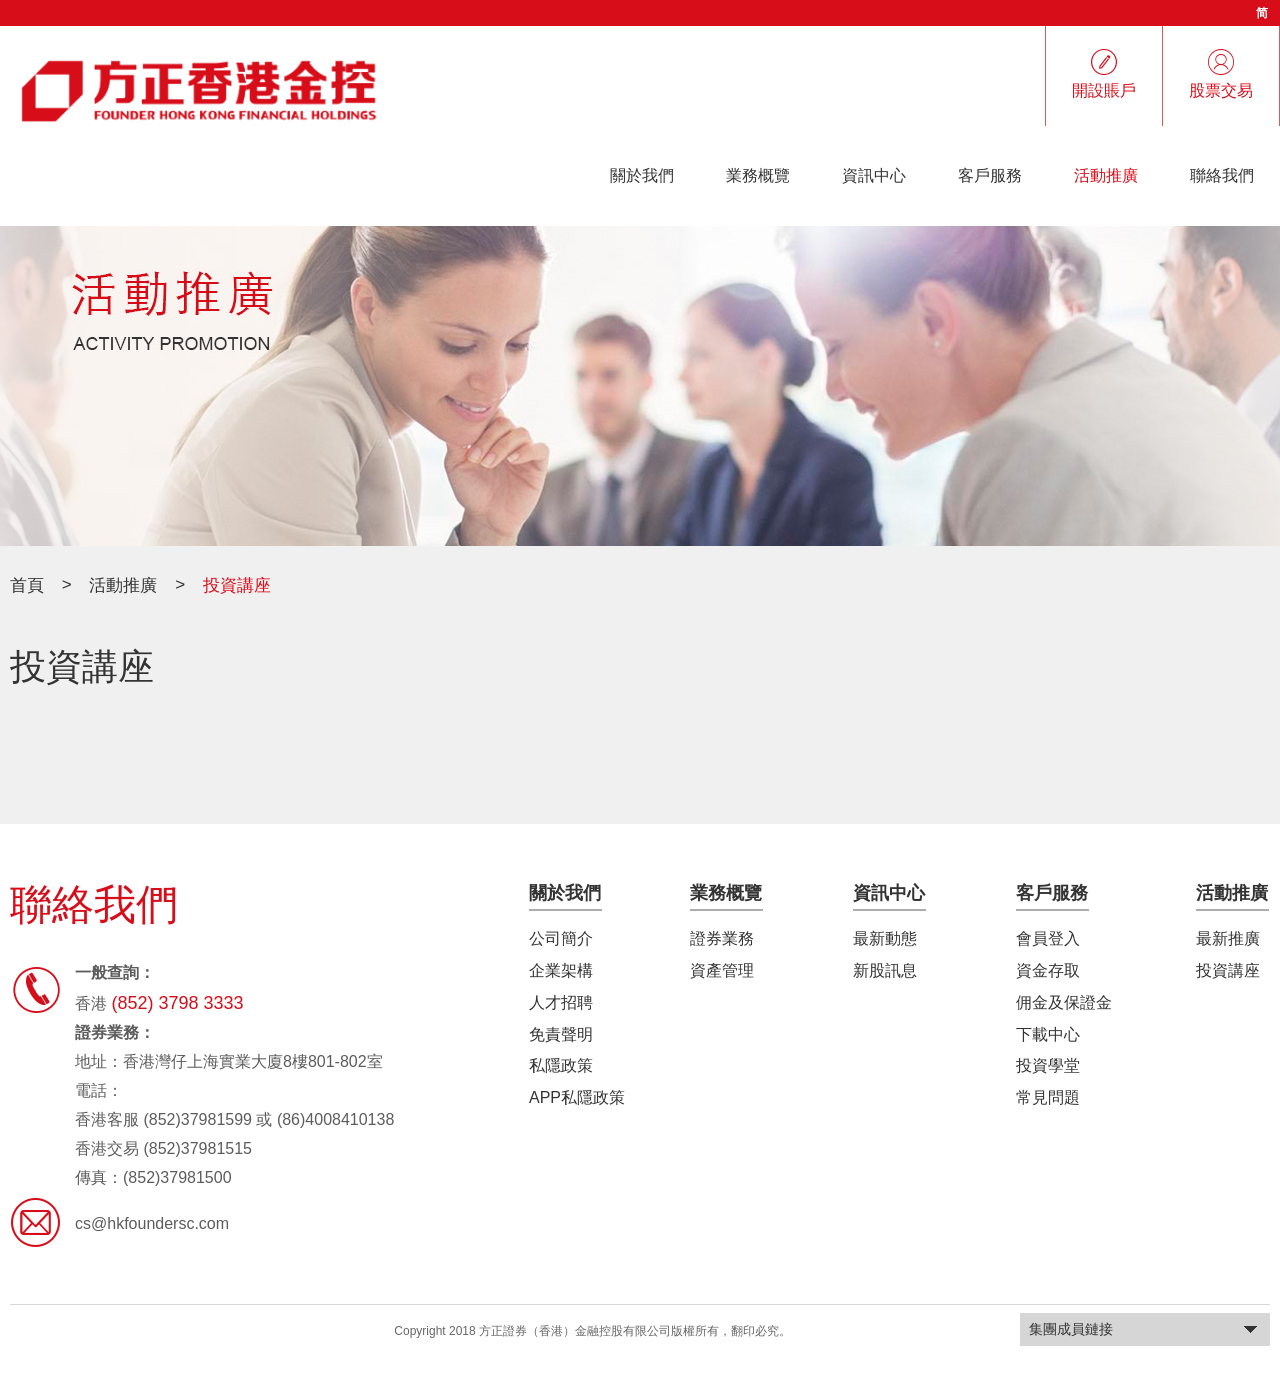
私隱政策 (561, 1065)
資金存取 (1048, 970)
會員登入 (1048, 938)
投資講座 (1228, 970)
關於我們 (642, 175)
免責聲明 (561, 1033)
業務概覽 (758, 175)
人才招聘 (561, 1002)
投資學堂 (1048, 1065)
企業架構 (561, 970)
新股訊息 (885, 970)
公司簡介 (561, 938)
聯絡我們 (1222, 175)
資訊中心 (874, 175)
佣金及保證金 (1064, 1002)
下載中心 (1048, 1033)
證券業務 (722, 938)
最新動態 (885, 938)
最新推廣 (1228, 938)
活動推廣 (1106, 175)
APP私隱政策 (577, 1097)
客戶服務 (990, 175)
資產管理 (722, 970)
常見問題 (1048, 1097)
